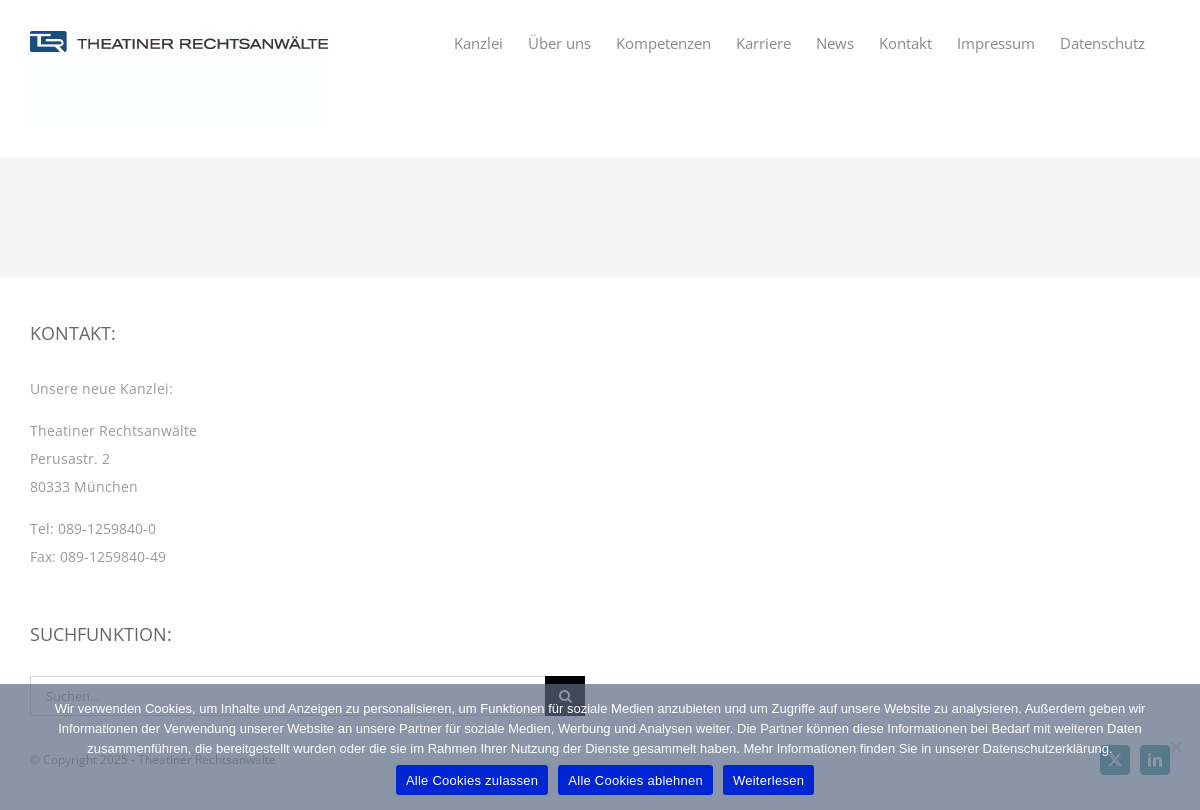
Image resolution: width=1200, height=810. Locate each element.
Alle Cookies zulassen (472, 780)
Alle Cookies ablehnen (635, 780)
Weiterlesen (768, 780)
